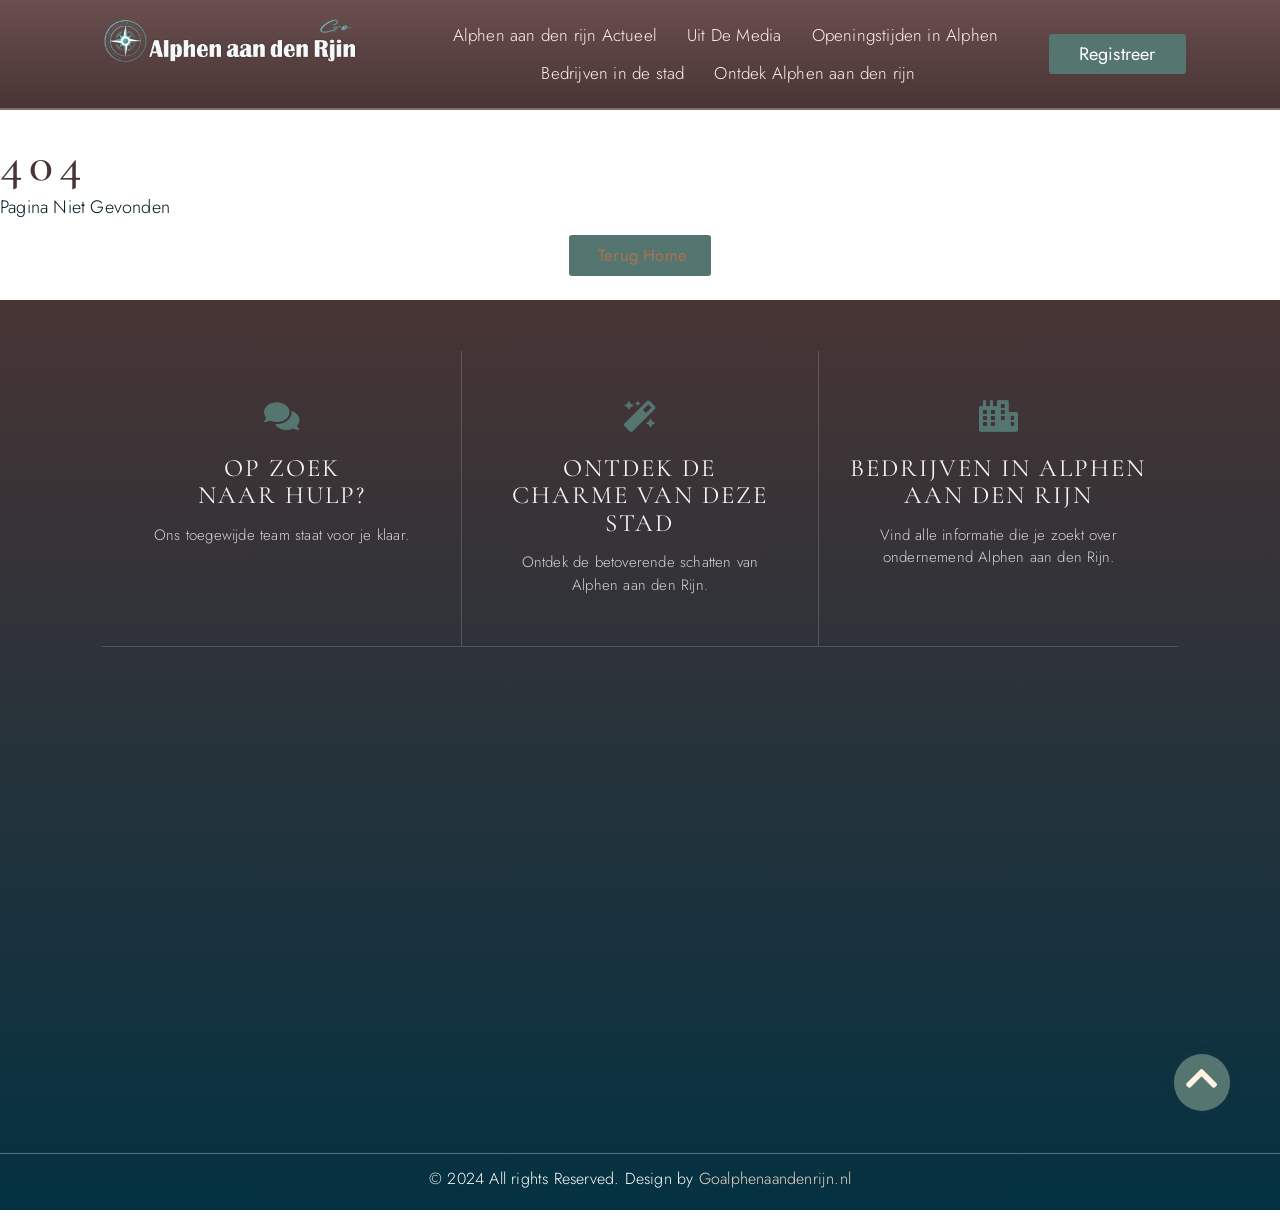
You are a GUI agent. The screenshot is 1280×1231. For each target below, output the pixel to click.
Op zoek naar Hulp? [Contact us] (282, 502)
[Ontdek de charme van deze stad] (640, 428)
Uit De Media (734, 35)
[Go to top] (1200, 1077)
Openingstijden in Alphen (905, 35)
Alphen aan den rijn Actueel (555, 35)
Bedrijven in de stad (612, 73)
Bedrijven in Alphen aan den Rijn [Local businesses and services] (998, 502)
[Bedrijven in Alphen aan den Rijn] (998, 428)
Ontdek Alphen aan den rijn (814, 73)
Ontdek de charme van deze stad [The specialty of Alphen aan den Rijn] (640, 515)
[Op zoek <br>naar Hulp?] (282, 428)
